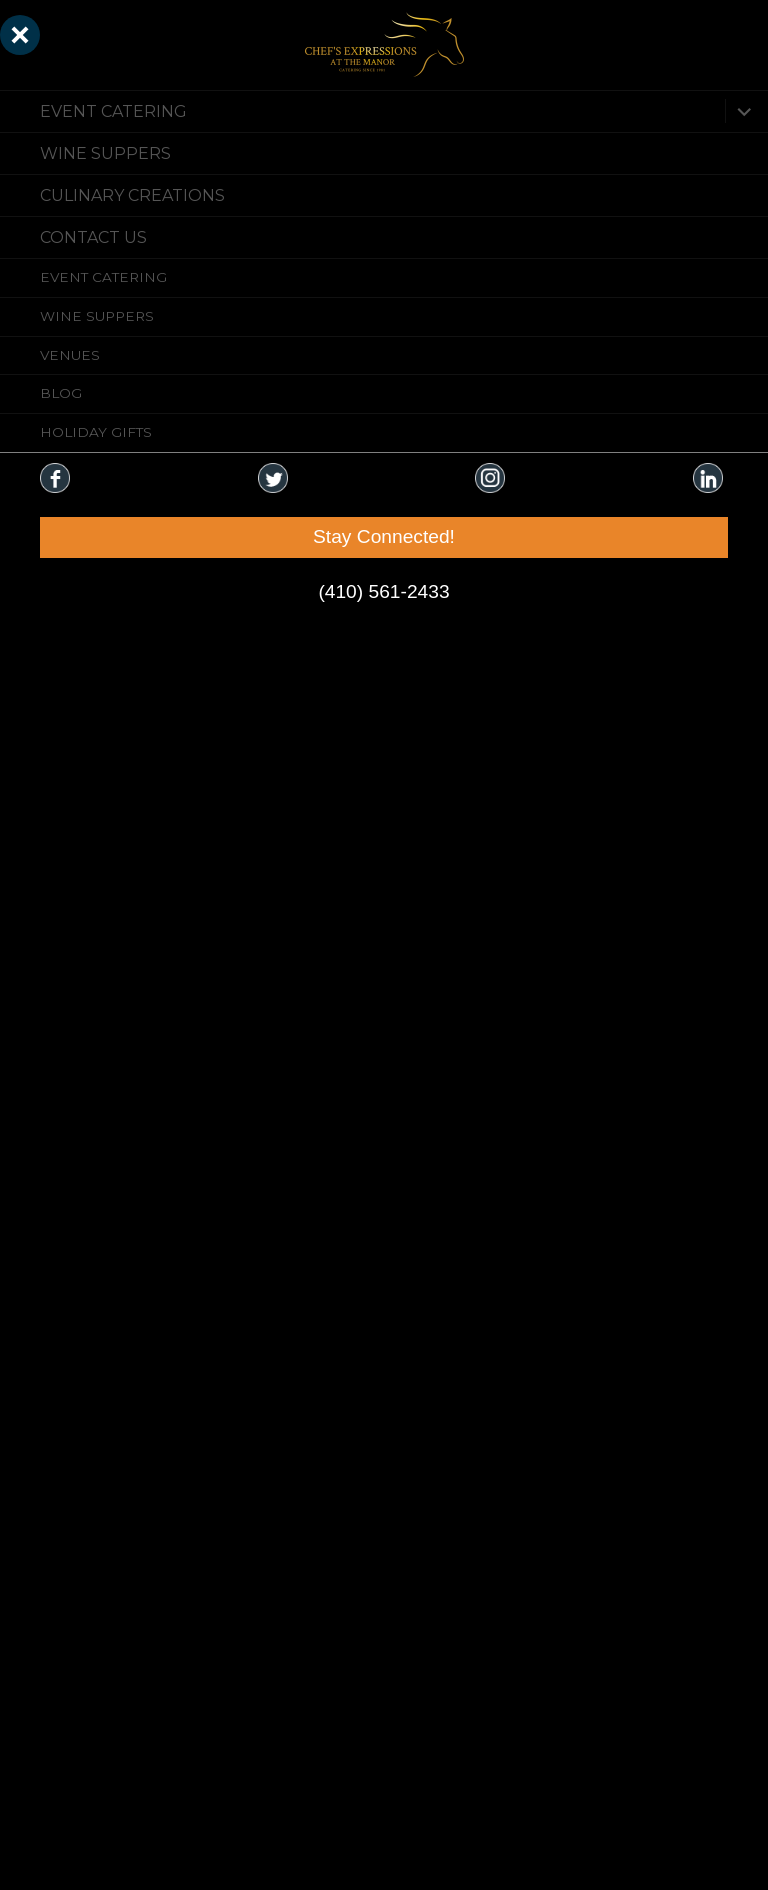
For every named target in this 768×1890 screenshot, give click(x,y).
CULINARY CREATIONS (132, 195)
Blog (61, 393)
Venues (70, 355)
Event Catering (113, 111)
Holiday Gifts (96, 432)
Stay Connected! (384, 536)
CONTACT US (93, 237)
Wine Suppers (105, 153)
